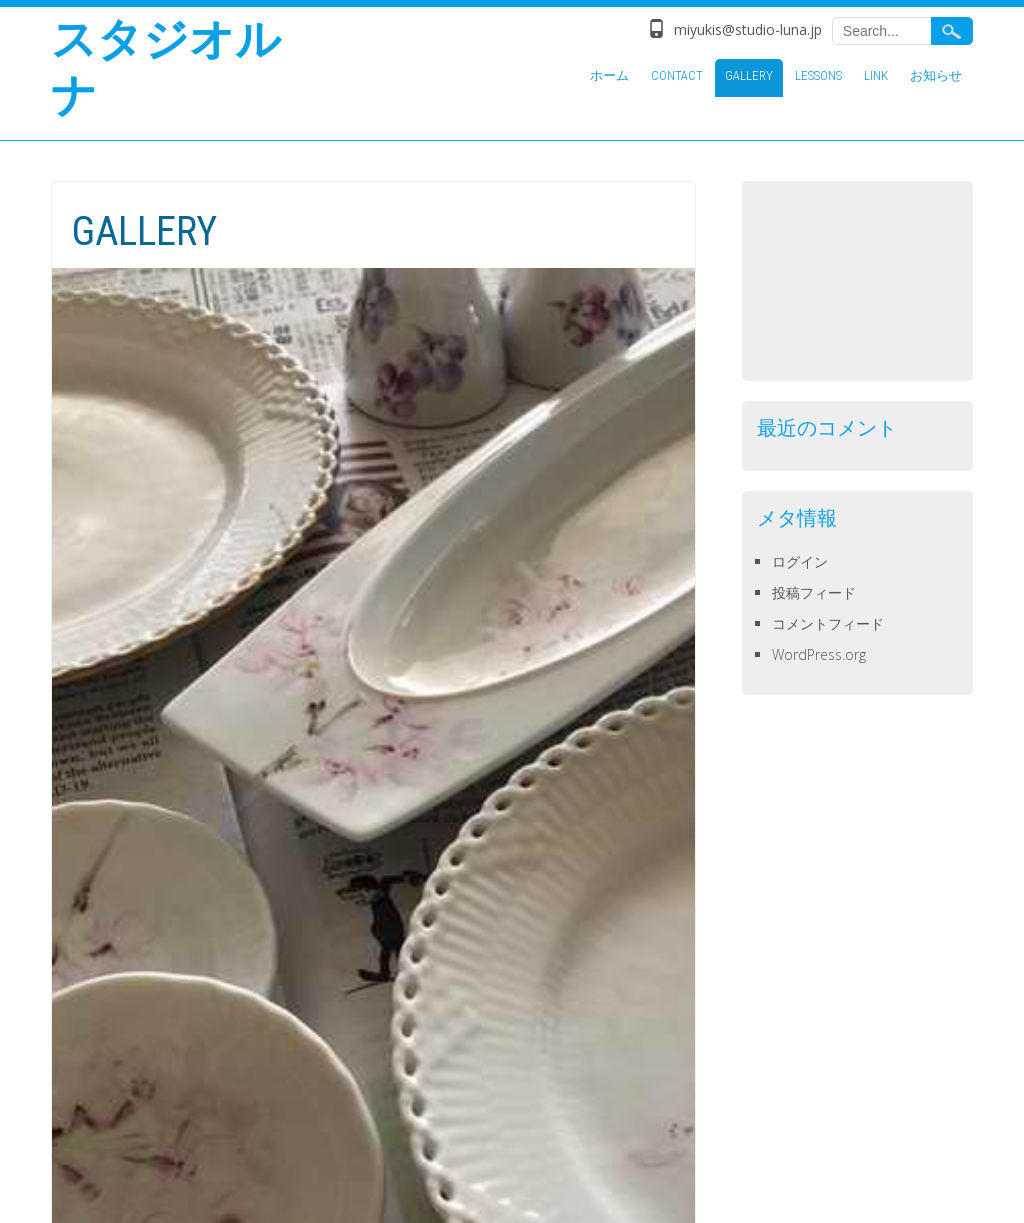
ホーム (609, 75)
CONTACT (677, 75)
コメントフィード (828, 623)
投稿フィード (814, 592)
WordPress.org (819, 654)
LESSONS (818, 75)
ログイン (800, 561)
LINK (876, 75)
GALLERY (749, 75)
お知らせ (936, 75)
